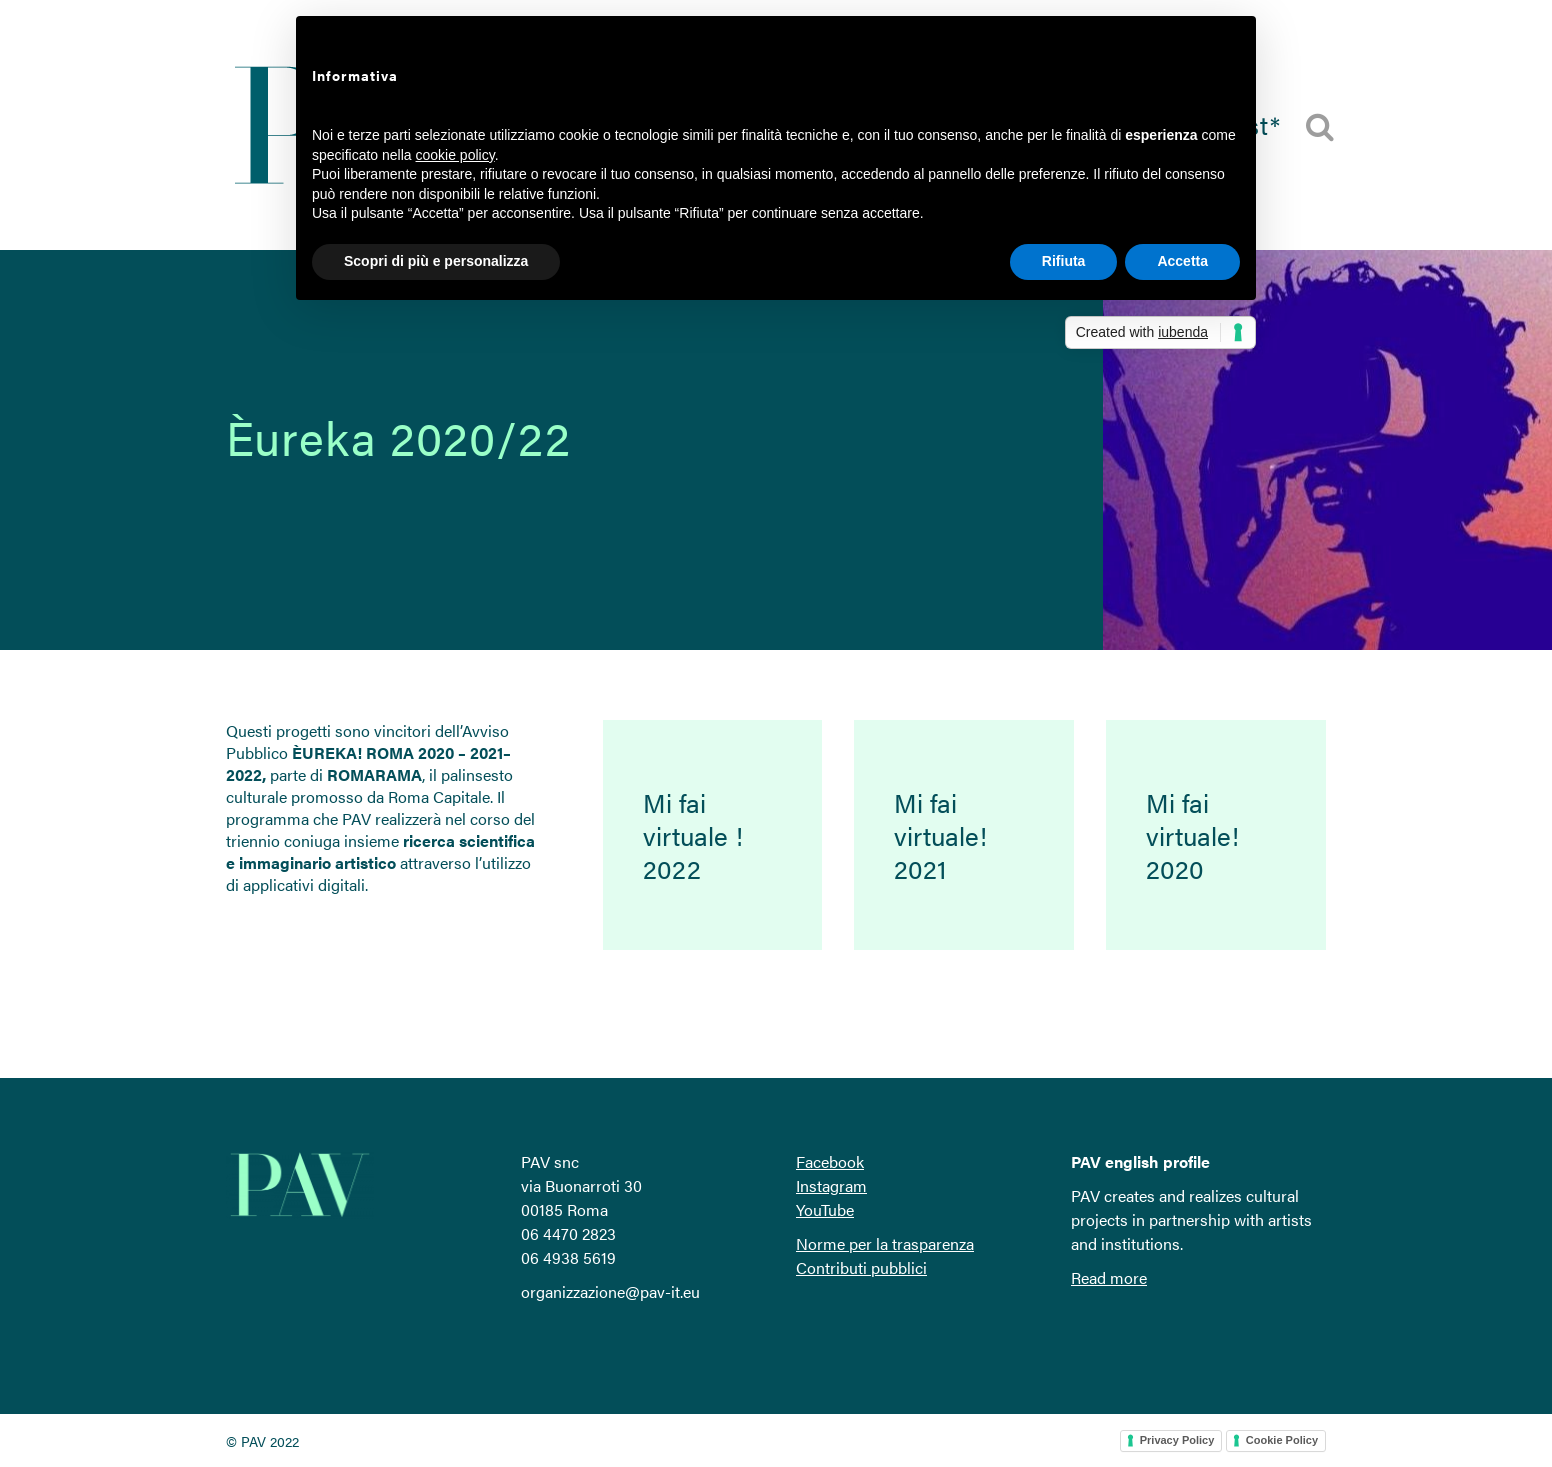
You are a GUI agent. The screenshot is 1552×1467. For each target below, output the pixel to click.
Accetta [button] (1182, 261)
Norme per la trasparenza (885, 1243)
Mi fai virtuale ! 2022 (693, 835)
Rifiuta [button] (1064, 261)
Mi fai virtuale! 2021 (940, 835)
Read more (1109, 1277)
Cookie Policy (1282, 1440)
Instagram (831, 1185)
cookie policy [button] (455, 155)
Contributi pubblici (861, 1267)
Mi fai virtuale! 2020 (1192, 835)
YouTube (825, 1209)
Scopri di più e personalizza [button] (436, 261)
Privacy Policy (1177, 1440)
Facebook (830, 1161)
